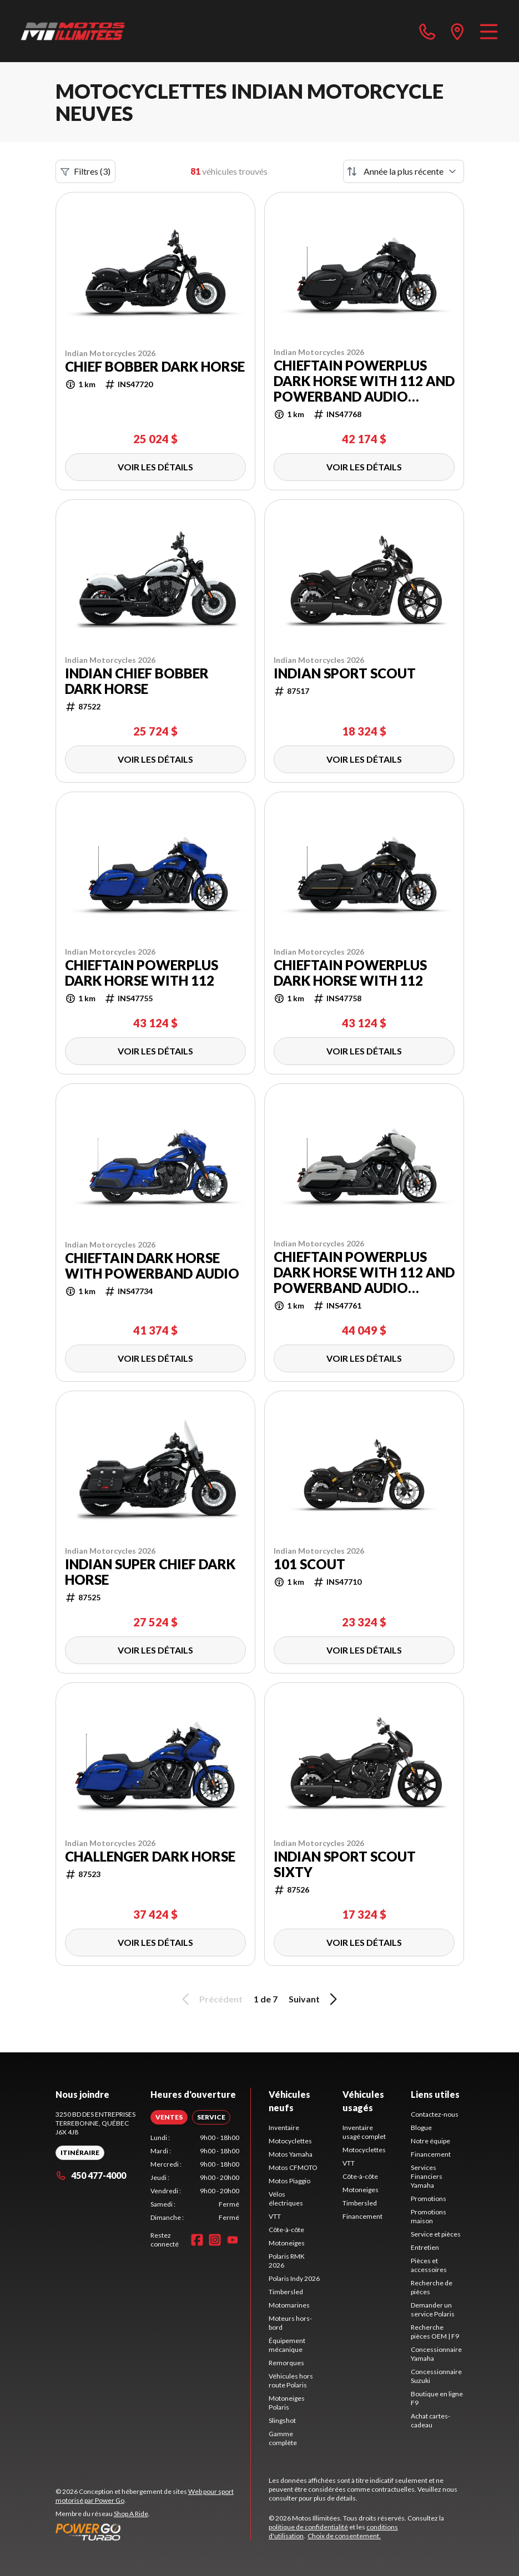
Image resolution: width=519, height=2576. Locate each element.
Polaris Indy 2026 (294, 2278)
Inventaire (284, 2127)
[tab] (169, 2117)
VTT (275, 2216)
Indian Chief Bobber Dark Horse (137, 681)
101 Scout (309, 1564)
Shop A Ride (131, 2513)
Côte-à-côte (286, 2229)
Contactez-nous (434, 2114)
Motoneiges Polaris (287, 2402)
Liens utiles (435, 2094)
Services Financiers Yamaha (426, 2176)
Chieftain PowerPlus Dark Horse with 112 (141, 972)
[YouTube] (232, 2240)
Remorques (286, 2363)
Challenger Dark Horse (150, 1856)
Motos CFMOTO (293, 2167)
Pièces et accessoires (429, 2265)
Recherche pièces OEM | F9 (435, 2331)
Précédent (210, 1999)
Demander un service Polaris (433, 2309)
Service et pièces (436, 2234)
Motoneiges (287, 2243)
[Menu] (488, 31)
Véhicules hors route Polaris (291, 2380)
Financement (362, 2216)
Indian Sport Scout (345, 673)
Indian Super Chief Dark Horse (150, 1572)
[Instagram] (214, 2240)
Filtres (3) (85, 171)
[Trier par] (403, 171)
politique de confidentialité (308, 2527)
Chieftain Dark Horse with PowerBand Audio (152, 1265)
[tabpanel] (194, 2177)
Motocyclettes (290, 2141)
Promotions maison (428, 2216)
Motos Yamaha (291, 2154)
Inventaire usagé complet (364, 2132)
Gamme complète (283, 2438)
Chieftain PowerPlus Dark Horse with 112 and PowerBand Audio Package (364, 381)
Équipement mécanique (287, 2345)
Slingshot (282, 2420)
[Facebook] (197, 2240)
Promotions (428, 2198)
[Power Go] (153, 2531)
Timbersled (286, 2292)
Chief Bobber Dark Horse (155, 366)
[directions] (457, 31)
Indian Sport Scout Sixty (345, 1864)
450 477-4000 (91, 2175)
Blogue (421, 2127)
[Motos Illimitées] (73, 31)
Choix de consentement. (344, 2536)
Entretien (425, 2247)
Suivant (315, 1999)
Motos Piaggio (289, 2181)
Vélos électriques (286, 2198)
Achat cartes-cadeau (430, 2420)
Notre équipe (430, 2141)
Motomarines (289, 2305)
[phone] (427, 31)
